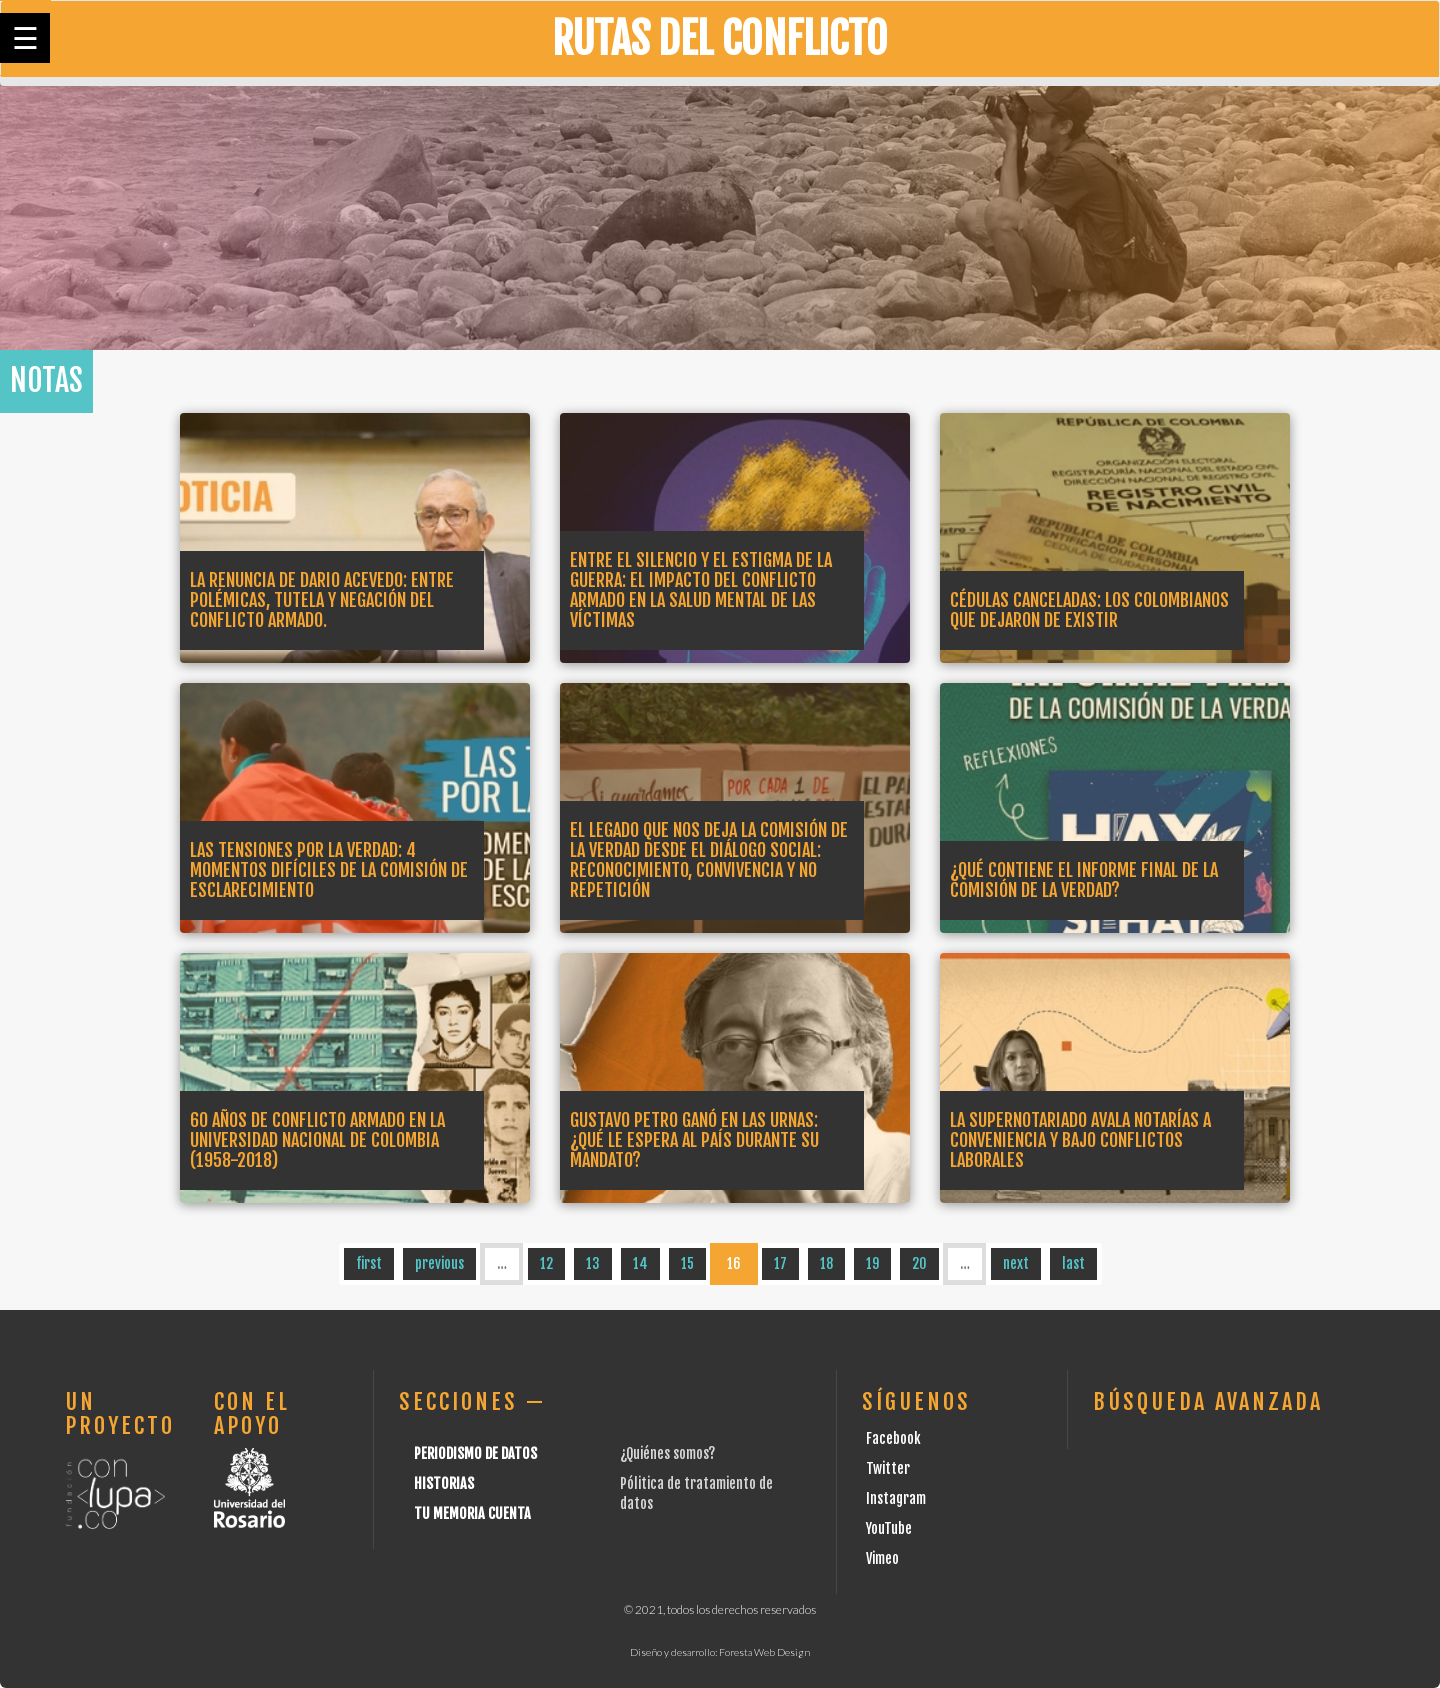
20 (919, 1263)
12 (546, 1263)
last (1073, 1263)
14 (640, 1263)
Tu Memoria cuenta (472, 1513)
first (369, 1263)
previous (439, 1263)
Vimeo (882, 1558)
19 (872, 1263)
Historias (444, 1483)
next (1016, 1263)
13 (593, 1263)
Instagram (896, 1498)
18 (826, 1263)
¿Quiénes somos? (667, 1453)
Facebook (893, 1438)
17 (780, 1263)
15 (687, 1263)
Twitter (888, 1468)
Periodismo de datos (475, 1453)
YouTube (889, 1528)
